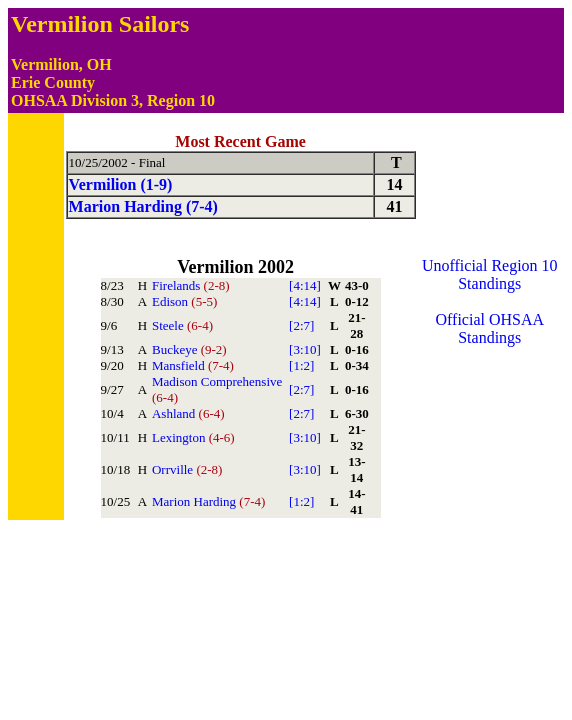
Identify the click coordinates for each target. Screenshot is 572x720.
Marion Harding (208, 501)
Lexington (193, 437)
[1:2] (301, 365)
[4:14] (305, 285)
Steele (182, 325)
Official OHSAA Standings (490, 328)
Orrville (187, 469)
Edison (184, 301)
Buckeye (189, 349)
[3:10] (305, 349)
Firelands (191, 285)
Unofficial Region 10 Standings (490, 274)
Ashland (188, 413)
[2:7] (301, 325)
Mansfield (193, 365)
